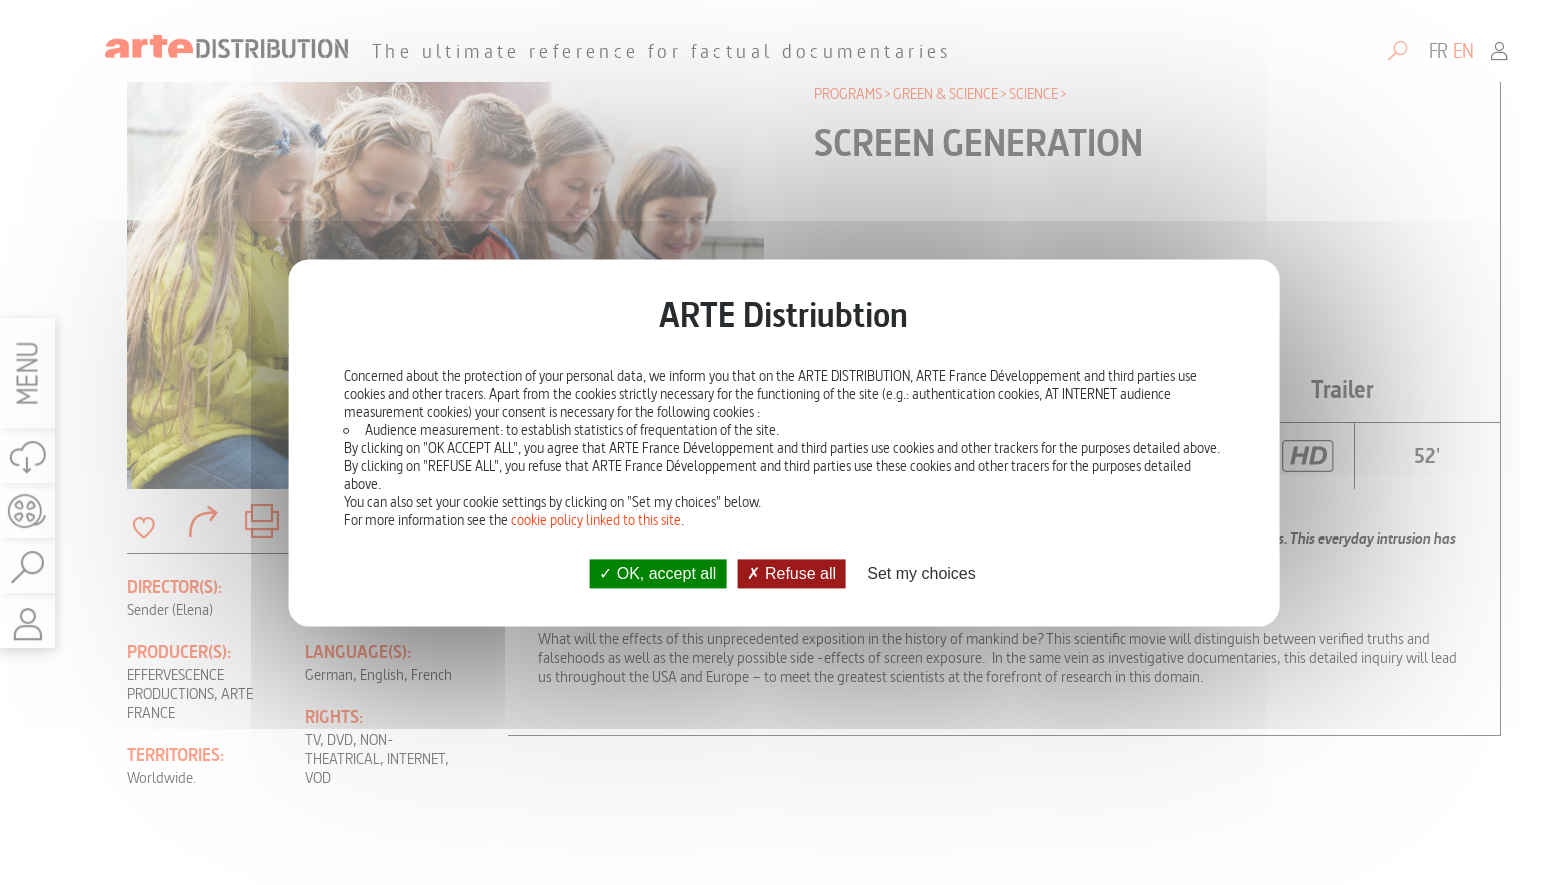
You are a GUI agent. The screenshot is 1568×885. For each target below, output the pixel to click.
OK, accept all (657, 573)
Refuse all (791, 573)
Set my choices (921, 573)
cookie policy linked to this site (596, 520)
